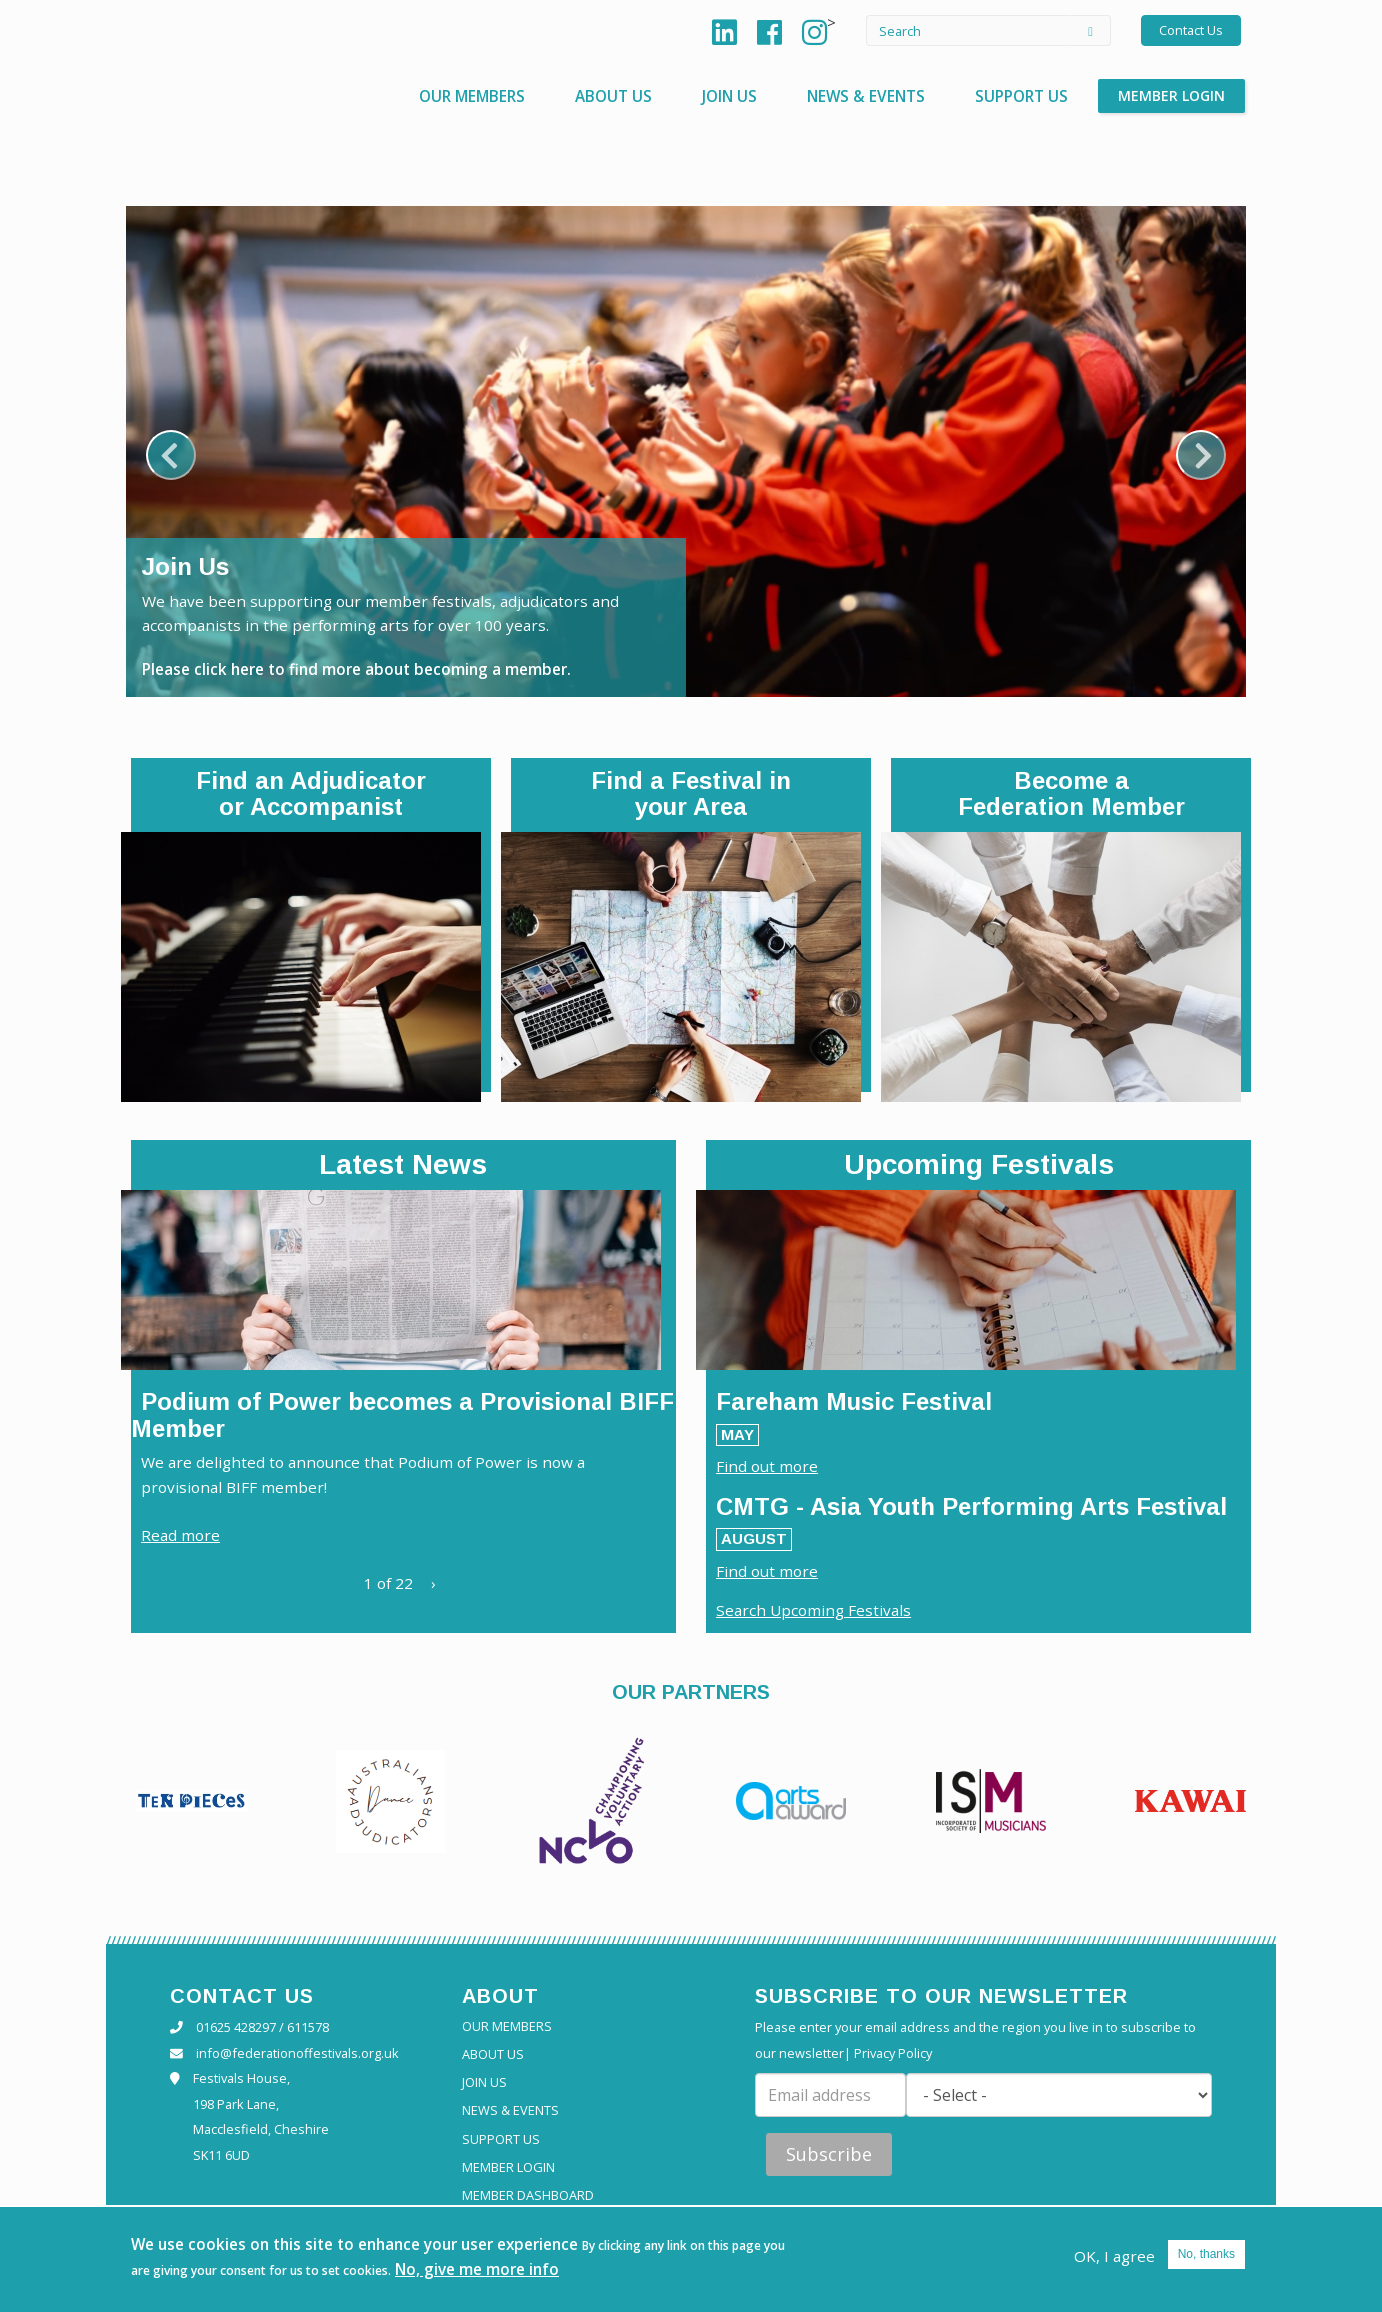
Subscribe (829, 2158)
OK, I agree (1113, 2255)
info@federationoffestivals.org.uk (297, 2057)
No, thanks (1206, 2253)
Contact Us (1191, 30)
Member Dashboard (528, 2199)
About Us (601, 96)
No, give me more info (504, 2268)
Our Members (455, 96)
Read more (181, 1538)
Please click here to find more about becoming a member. (365, 668)
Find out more (768, 1467)
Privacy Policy (893, 2057)
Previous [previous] (171, 455)
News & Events (859, 96)
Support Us (1019, 96)
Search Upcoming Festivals (816, 1613)
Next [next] (1201, 455)
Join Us (719, 96)
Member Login (1171, 95)
